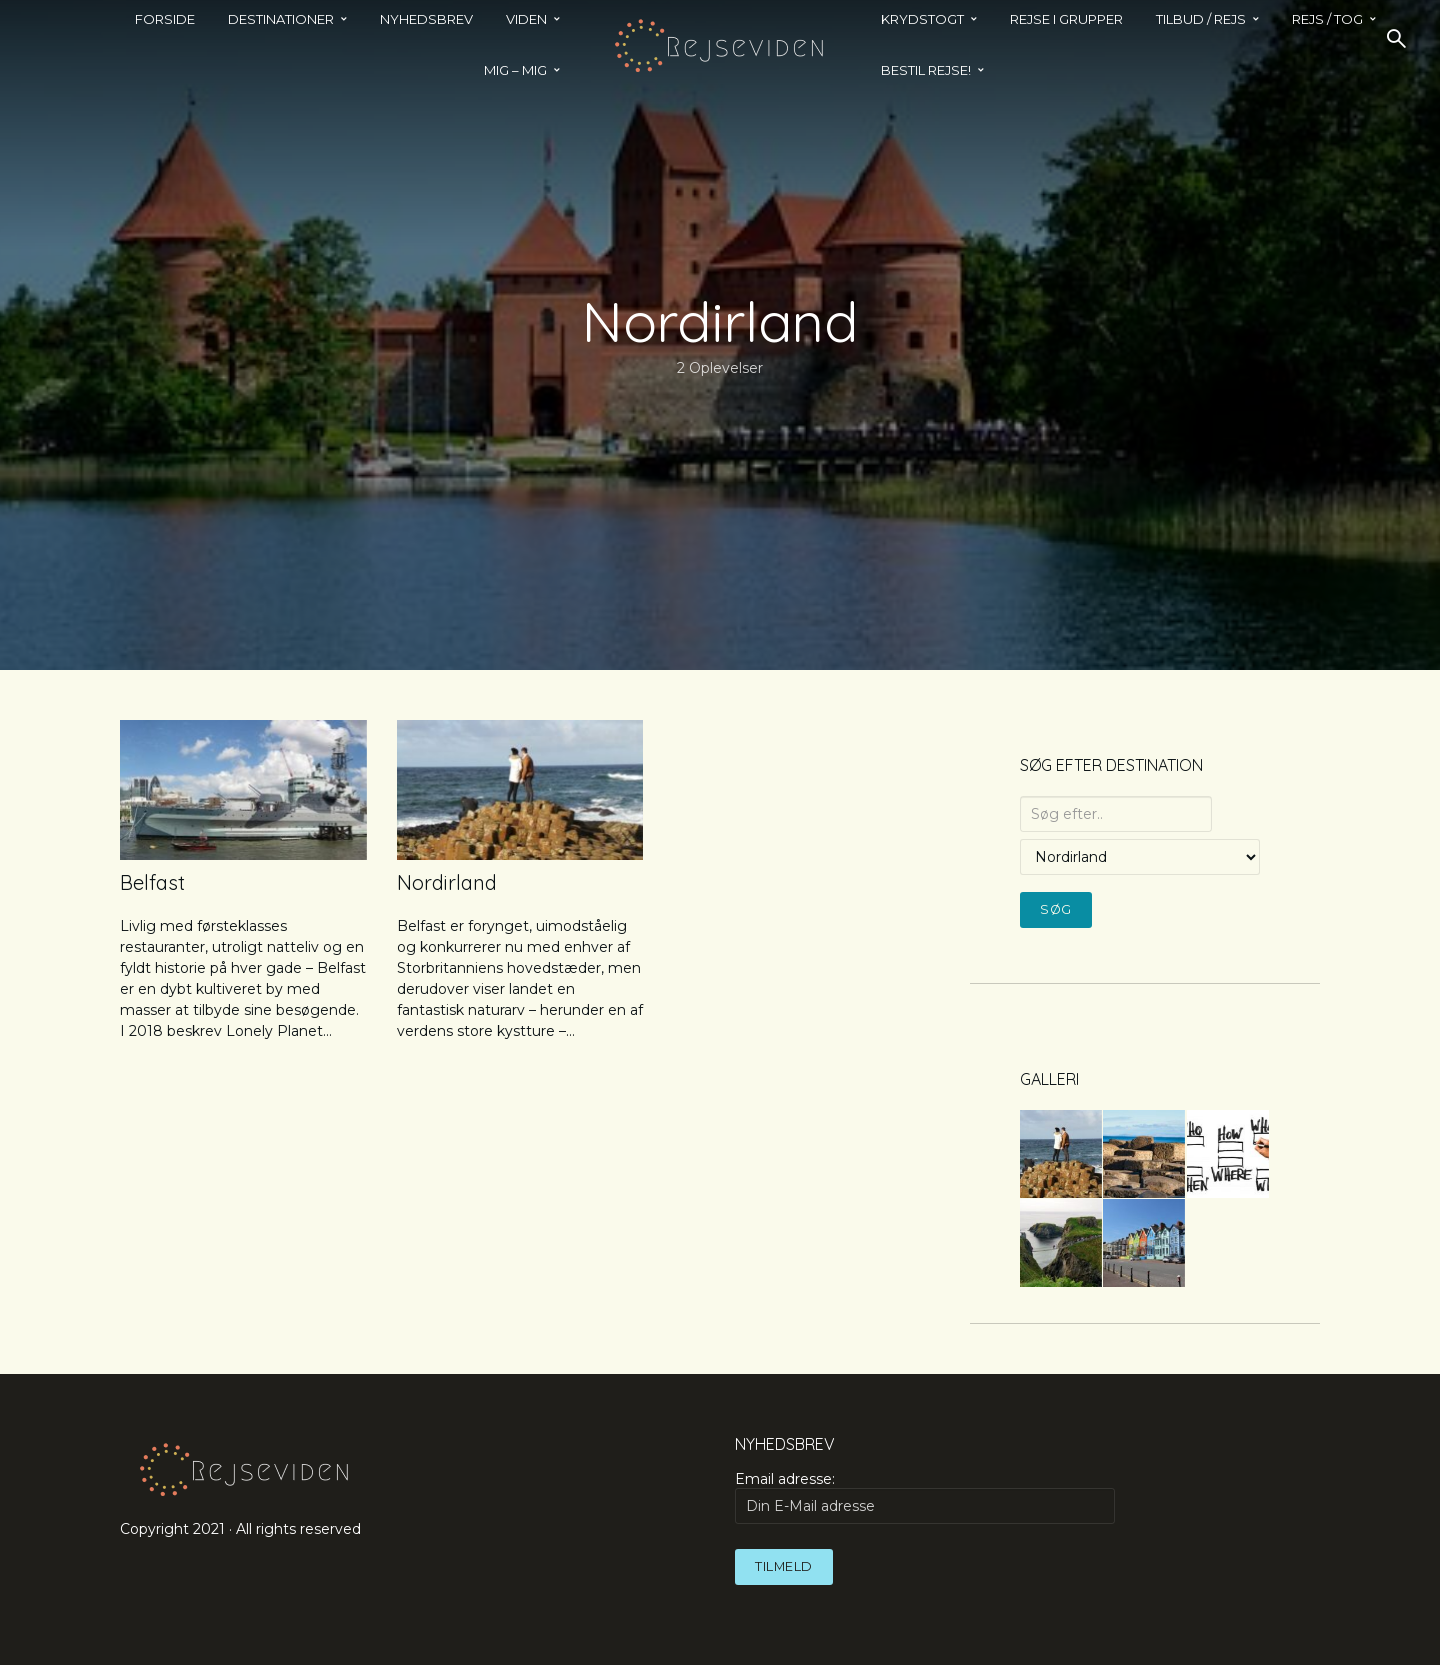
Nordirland (447, 882)
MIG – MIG (515, 70)
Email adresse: (925, 1497)
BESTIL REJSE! (926, 70)
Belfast (152, 882)
